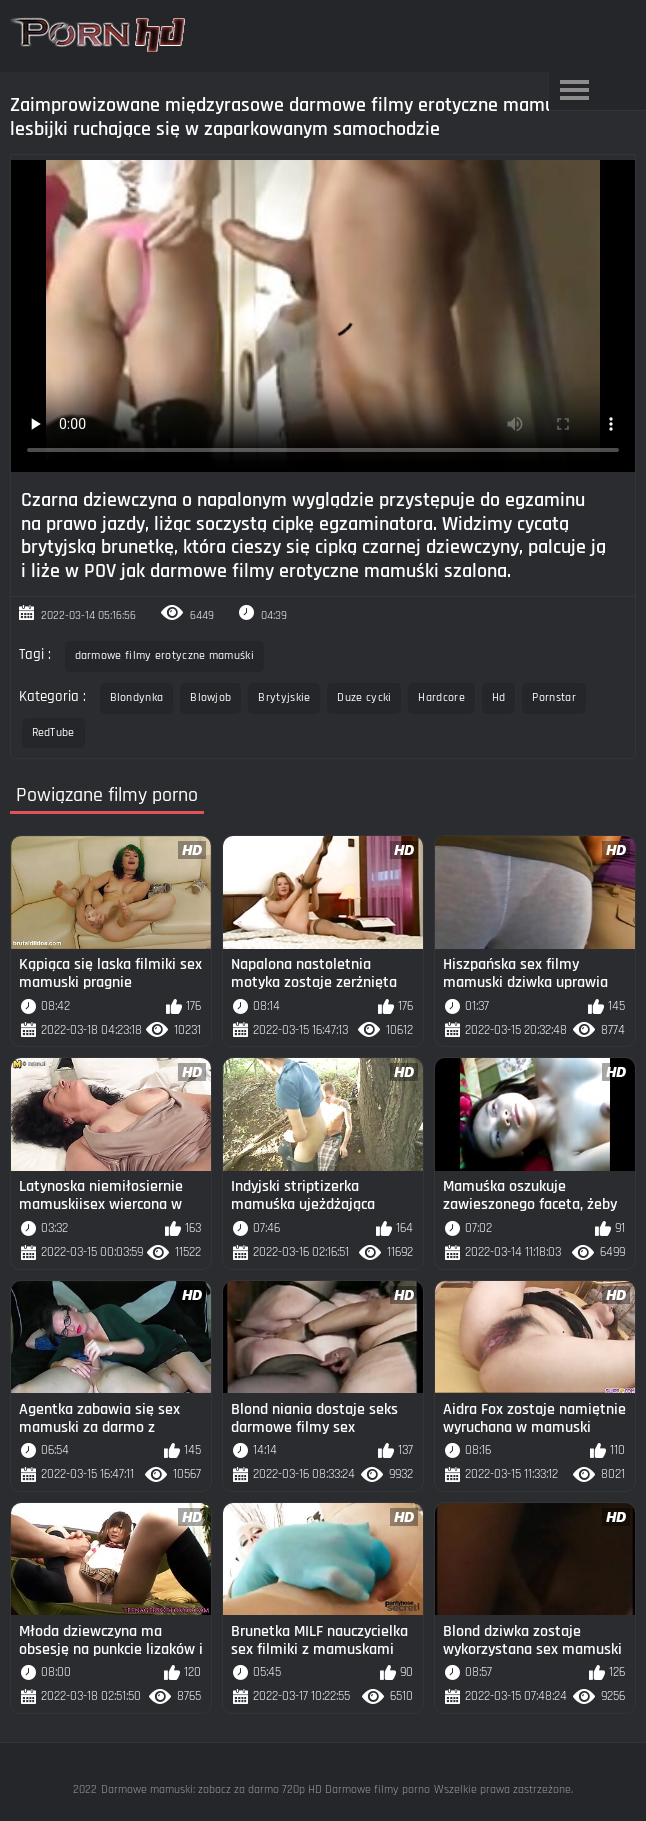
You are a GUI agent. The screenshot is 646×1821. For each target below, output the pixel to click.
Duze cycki (364, 697)
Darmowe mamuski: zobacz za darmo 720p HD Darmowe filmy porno (265, 1789)
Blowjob (210, 697)
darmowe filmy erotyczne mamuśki (164, 655)
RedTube (53, 732)
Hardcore (441, 697)
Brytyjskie (284, 697)
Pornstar (553, 697)
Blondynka (137, 697)
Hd (499, 697)
